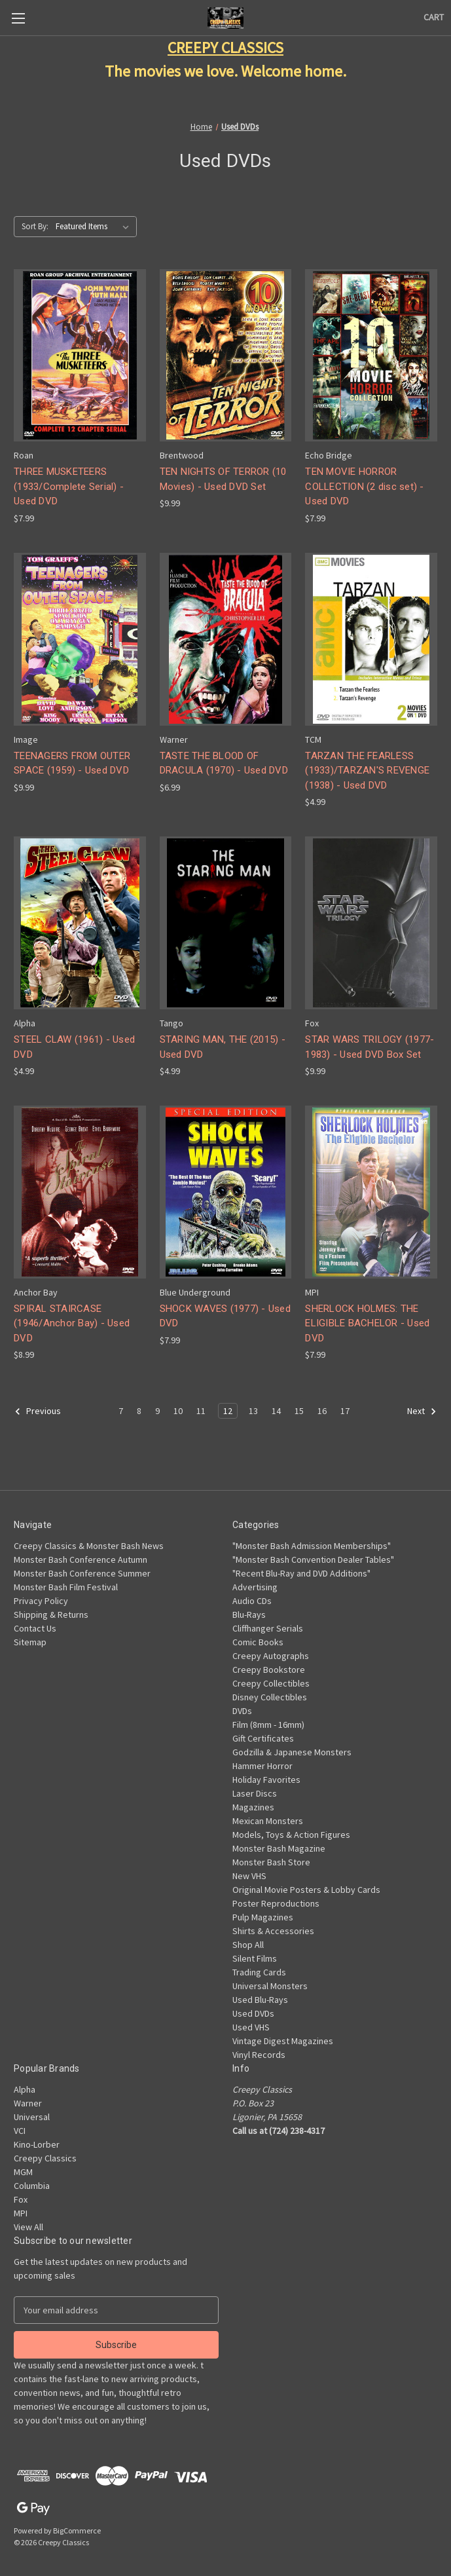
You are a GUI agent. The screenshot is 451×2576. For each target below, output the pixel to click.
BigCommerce (77, 2530)
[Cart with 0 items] (433, 17)
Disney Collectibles (269, 1697)
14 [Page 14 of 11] (276, 1411)
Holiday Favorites (266, 1779)
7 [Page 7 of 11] (120, 1411)
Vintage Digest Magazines (282, 2041)
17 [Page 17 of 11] (345, 1411)
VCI (20, 2131)
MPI (20, 2213)
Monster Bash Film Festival (66, 1587)
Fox (20, 2199)
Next (422, 1411)
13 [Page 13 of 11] (253, 1411)
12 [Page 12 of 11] (227, 1411)
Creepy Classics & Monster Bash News (89, 1546)
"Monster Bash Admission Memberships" (311, 1546)
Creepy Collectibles (271, 1683)
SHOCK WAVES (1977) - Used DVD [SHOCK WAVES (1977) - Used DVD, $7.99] (225, 1316)
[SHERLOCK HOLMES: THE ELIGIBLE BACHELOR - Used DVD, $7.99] (371, 1192)
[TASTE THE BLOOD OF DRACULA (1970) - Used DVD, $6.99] (226, 639)
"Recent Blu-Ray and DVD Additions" (301, 1573)
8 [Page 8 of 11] (139, 1411)
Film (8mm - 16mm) (268, 1724)
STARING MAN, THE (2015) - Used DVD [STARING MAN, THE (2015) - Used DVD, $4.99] (222, 1047)
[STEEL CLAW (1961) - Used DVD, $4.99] (80, 922)
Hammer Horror (262, 1766)
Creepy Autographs (270, 1656)
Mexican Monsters (267, 1821)
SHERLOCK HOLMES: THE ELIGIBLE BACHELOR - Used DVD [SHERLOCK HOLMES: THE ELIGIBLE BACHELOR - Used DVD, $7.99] (367, 1323)
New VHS (249, 1876)
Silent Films (254, 1958)
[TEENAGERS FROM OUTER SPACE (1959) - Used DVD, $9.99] (80, 639)
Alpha (24, 2089)
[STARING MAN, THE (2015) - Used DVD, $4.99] (226, 922)
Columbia (32, 2186)
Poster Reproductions (275, 1903)
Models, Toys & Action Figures (291, 1834)
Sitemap (30, 1642)
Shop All (248, 1945)
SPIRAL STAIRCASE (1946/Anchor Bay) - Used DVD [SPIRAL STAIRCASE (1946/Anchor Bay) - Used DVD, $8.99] (72, 1323)
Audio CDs (252, 1601)
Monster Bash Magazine (278, 1848)
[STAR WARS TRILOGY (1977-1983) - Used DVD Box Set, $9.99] (371, 922)
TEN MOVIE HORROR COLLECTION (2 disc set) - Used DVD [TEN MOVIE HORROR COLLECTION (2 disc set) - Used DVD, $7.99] (364, 486)
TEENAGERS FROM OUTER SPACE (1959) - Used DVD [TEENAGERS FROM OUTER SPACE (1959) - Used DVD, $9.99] (72, 763)
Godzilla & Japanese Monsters (292, 1752)
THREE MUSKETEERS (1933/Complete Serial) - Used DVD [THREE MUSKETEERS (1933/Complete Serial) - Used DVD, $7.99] (69, 486)
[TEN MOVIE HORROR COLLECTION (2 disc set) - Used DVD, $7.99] (371, 355)
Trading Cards (259, 1972)
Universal (32, 2117)
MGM (23, 2172)
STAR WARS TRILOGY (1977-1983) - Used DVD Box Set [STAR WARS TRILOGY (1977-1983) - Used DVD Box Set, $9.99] (369, 1047)
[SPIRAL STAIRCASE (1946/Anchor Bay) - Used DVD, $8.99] (80, 1192)
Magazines (253, 1807)
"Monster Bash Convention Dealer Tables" (313, 1559)
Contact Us (35, 1628)
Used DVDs (253, 2013)
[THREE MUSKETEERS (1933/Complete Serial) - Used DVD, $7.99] (80, 355)
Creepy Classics (45, 2158)
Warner (28, 2103)
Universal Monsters (270, 1986)
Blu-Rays (249, 1614)
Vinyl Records (258, 2055)
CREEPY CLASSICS (225, 47)
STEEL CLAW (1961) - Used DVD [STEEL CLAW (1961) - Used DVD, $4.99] (74, 1047)
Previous (37, 1411)
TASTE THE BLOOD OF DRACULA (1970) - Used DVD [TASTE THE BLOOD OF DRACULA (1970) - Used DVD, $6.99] (224, 763)
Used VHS (251, 2027)
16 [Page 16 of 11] (322, 1411)
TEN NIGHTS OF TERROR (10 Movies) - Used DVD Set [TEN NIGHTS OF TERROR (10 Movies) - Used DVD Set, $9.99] (223, 479)
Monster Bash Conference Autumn (80, 1559)
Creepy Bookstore (268, 1669)
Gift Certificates (263, 1738)
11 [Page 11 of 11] (201, 1411)
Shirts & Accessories (273, 1931)
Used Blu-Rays (260, 2000)
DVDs (242, 1711)
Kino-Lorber (37, 2144)
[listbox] (95, 226)
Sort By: (35, 226)
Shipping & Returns (51, 1614)
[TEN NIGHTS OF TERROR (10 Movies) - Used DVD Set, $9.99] (226, 355)
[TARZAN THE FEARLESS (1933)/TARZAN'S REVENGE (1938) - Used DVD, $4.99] (371, 639)
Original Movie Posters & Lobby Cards (306, 1889)
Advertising (255, 1587)
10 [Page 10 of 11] (178, 1411)
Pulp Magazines (262, 1917)
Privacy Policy (41, 1601)
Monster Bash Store (271, 1862)
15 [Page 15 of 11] (299, 1411)
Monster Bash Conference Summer (82, 1573)
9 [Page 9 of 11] (157, 1411)
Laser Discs (254, 1793)
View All (28, 2227)
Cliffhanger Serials (267, 1628)
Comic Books (257, 1642)
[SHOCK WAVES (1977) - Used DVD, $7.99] (226, 1192)
